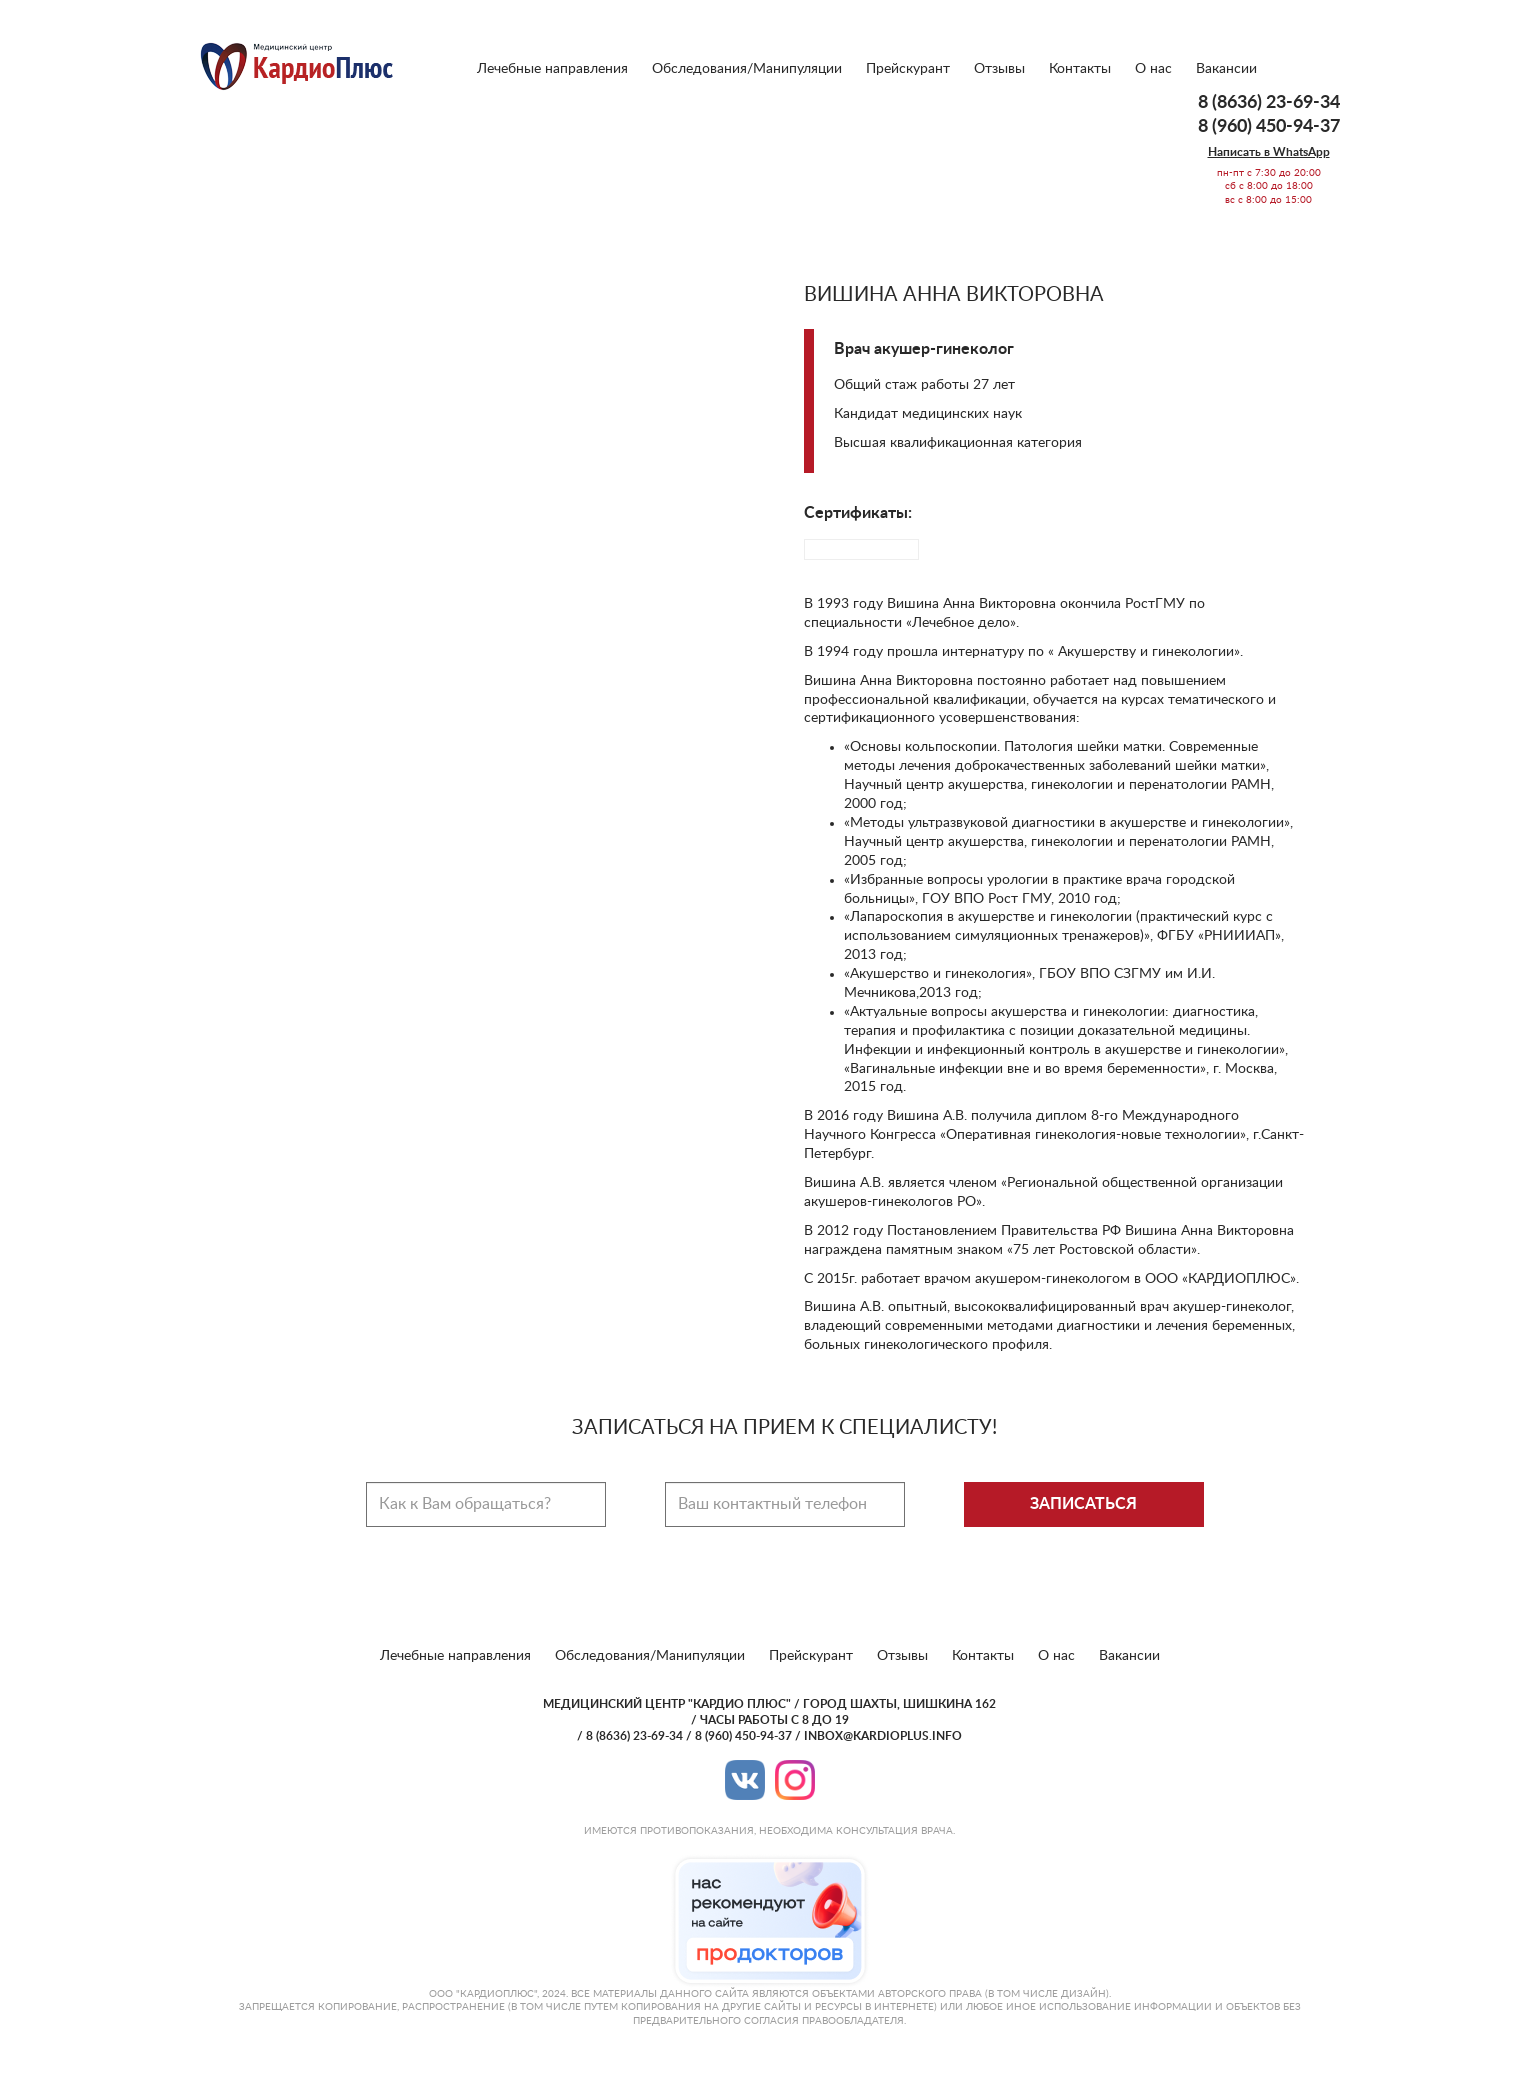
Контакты (1080, 69)
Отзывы (999, 69)
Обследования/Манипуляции (747, 69)
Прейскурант (908, 69)
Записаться (1083, 1504)
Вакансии (1226, 69)
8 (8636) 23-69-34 (1269, 103)
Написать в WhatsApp (1269, 152)
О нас (1153, 69)
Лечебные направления (552, 69)
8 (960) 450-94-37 (1269, 127)
